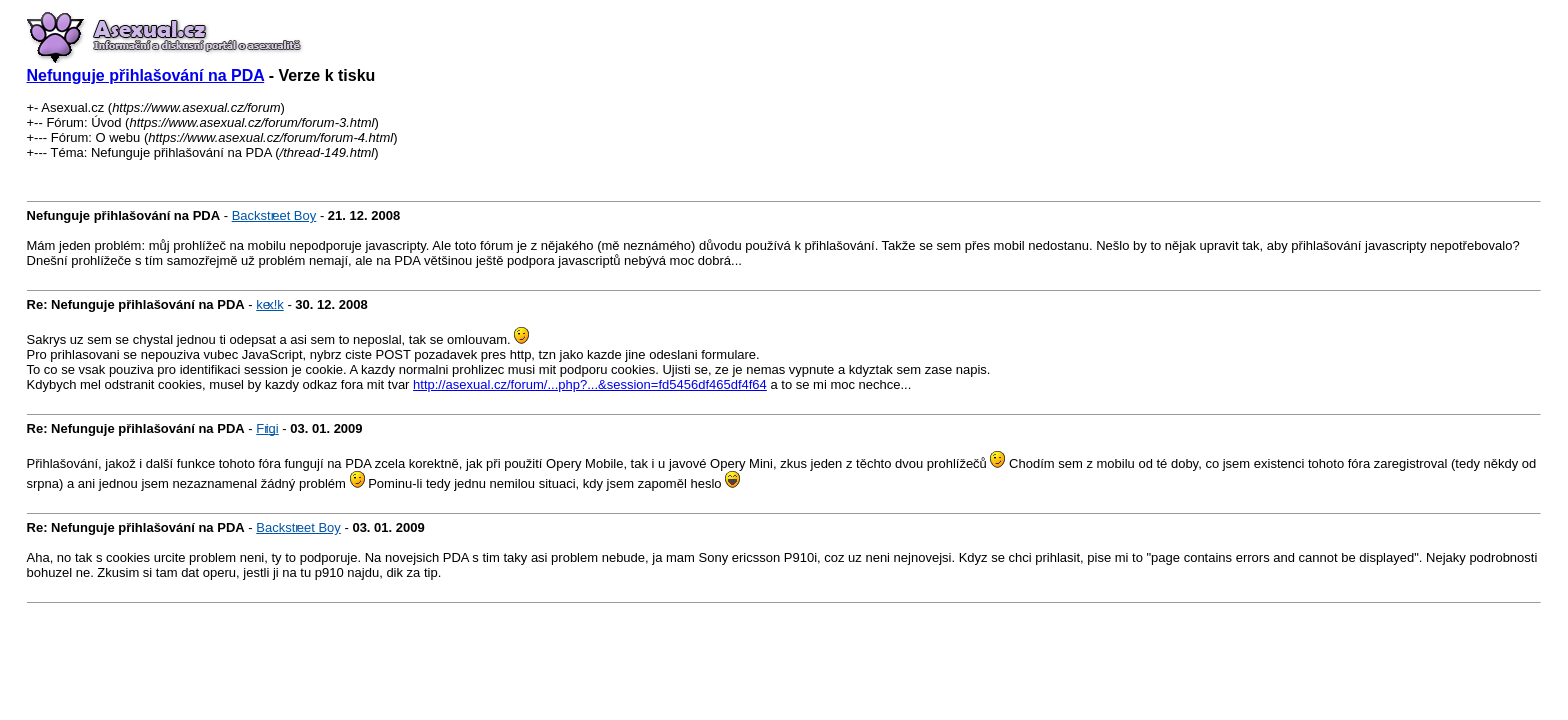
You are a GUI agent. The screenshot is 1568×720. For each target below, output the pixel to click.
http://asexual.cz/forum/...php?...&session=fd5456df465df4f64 (590, 384)
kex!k (270, 304)
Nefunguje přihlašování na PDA (146, 75)
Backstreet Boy (274, 215)
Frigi (267, 428)
